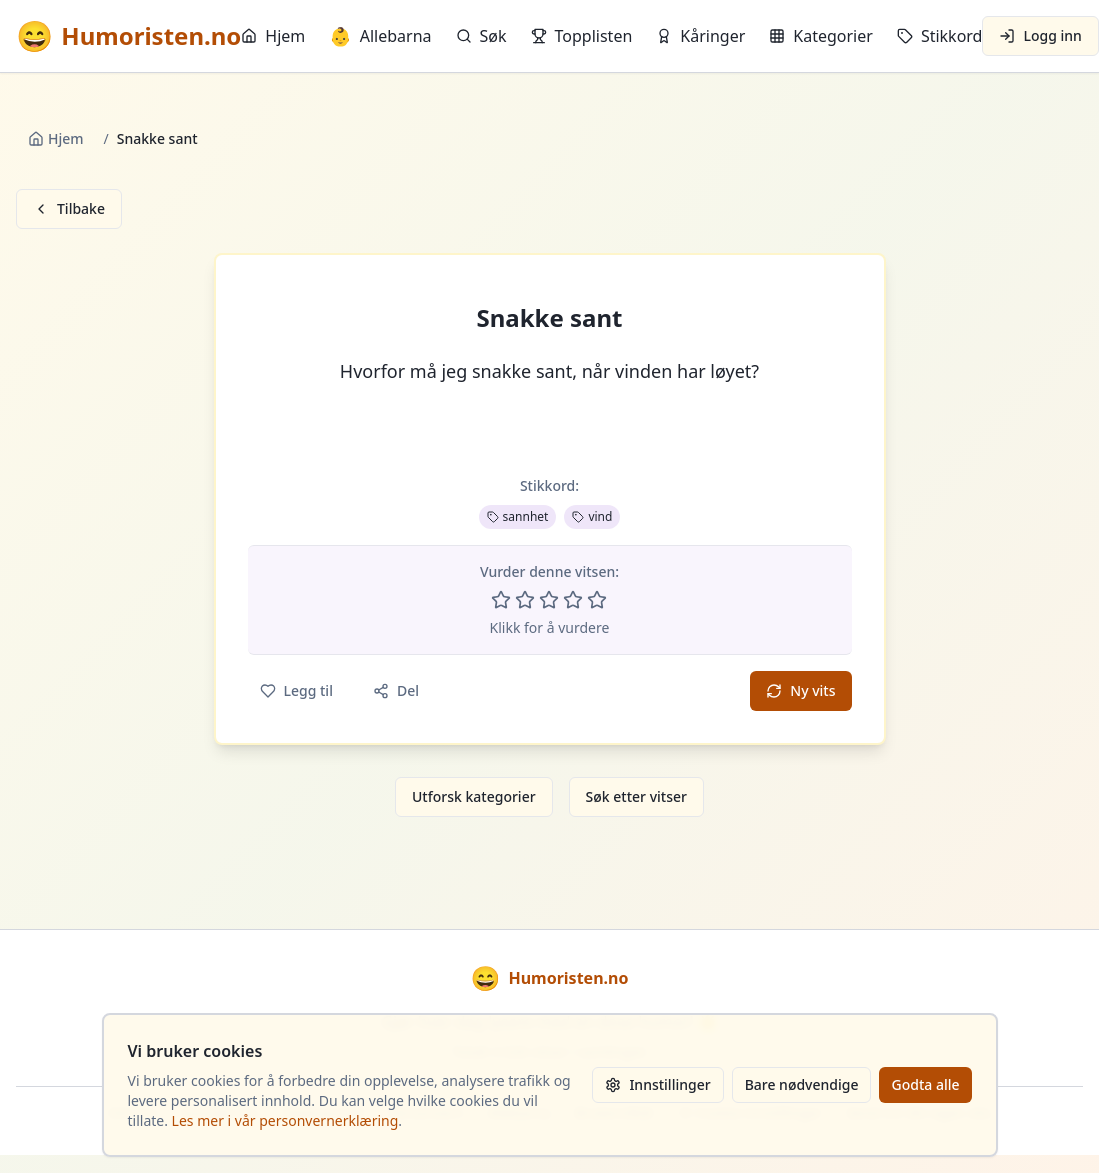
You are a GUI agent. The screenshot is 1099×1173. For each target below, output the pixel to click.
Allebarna (380, 36)
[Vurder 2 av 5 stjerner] (525, 600)
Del (396, 690)
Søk (481, 36)
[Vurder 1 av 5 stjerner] (501, 600)
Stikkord (940, 36)
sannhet (518, 516)
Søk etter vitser (636, 796)
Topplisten (582, 36)
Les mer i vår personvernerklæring (285, 1120)
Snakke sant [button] (550, 318)
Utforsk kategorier (474, 796)
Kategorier (821, 36)
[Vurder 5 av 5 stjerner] (597, 600)
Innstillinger (657, 1084)
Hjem (273, 36)
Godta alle (925, 1084)
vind (592, 516)
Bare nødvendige (802, 1084)
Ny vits (800, 690)
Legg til (296, 690)
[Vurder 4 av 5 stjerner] (573, 600)
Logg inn (1040, 35)
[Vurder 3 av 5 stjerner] (549, 600)
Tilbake (69, 208)
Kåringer (700, 36)
